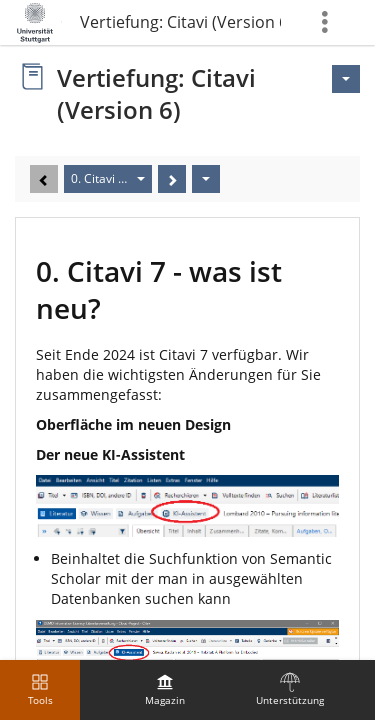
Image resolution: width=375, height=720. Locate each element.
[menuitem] (165, 690)
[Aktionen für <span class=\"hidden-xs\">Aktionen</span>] (346, 79)
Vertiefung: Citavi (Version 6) (180, 22)
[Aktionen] (206, 179)
